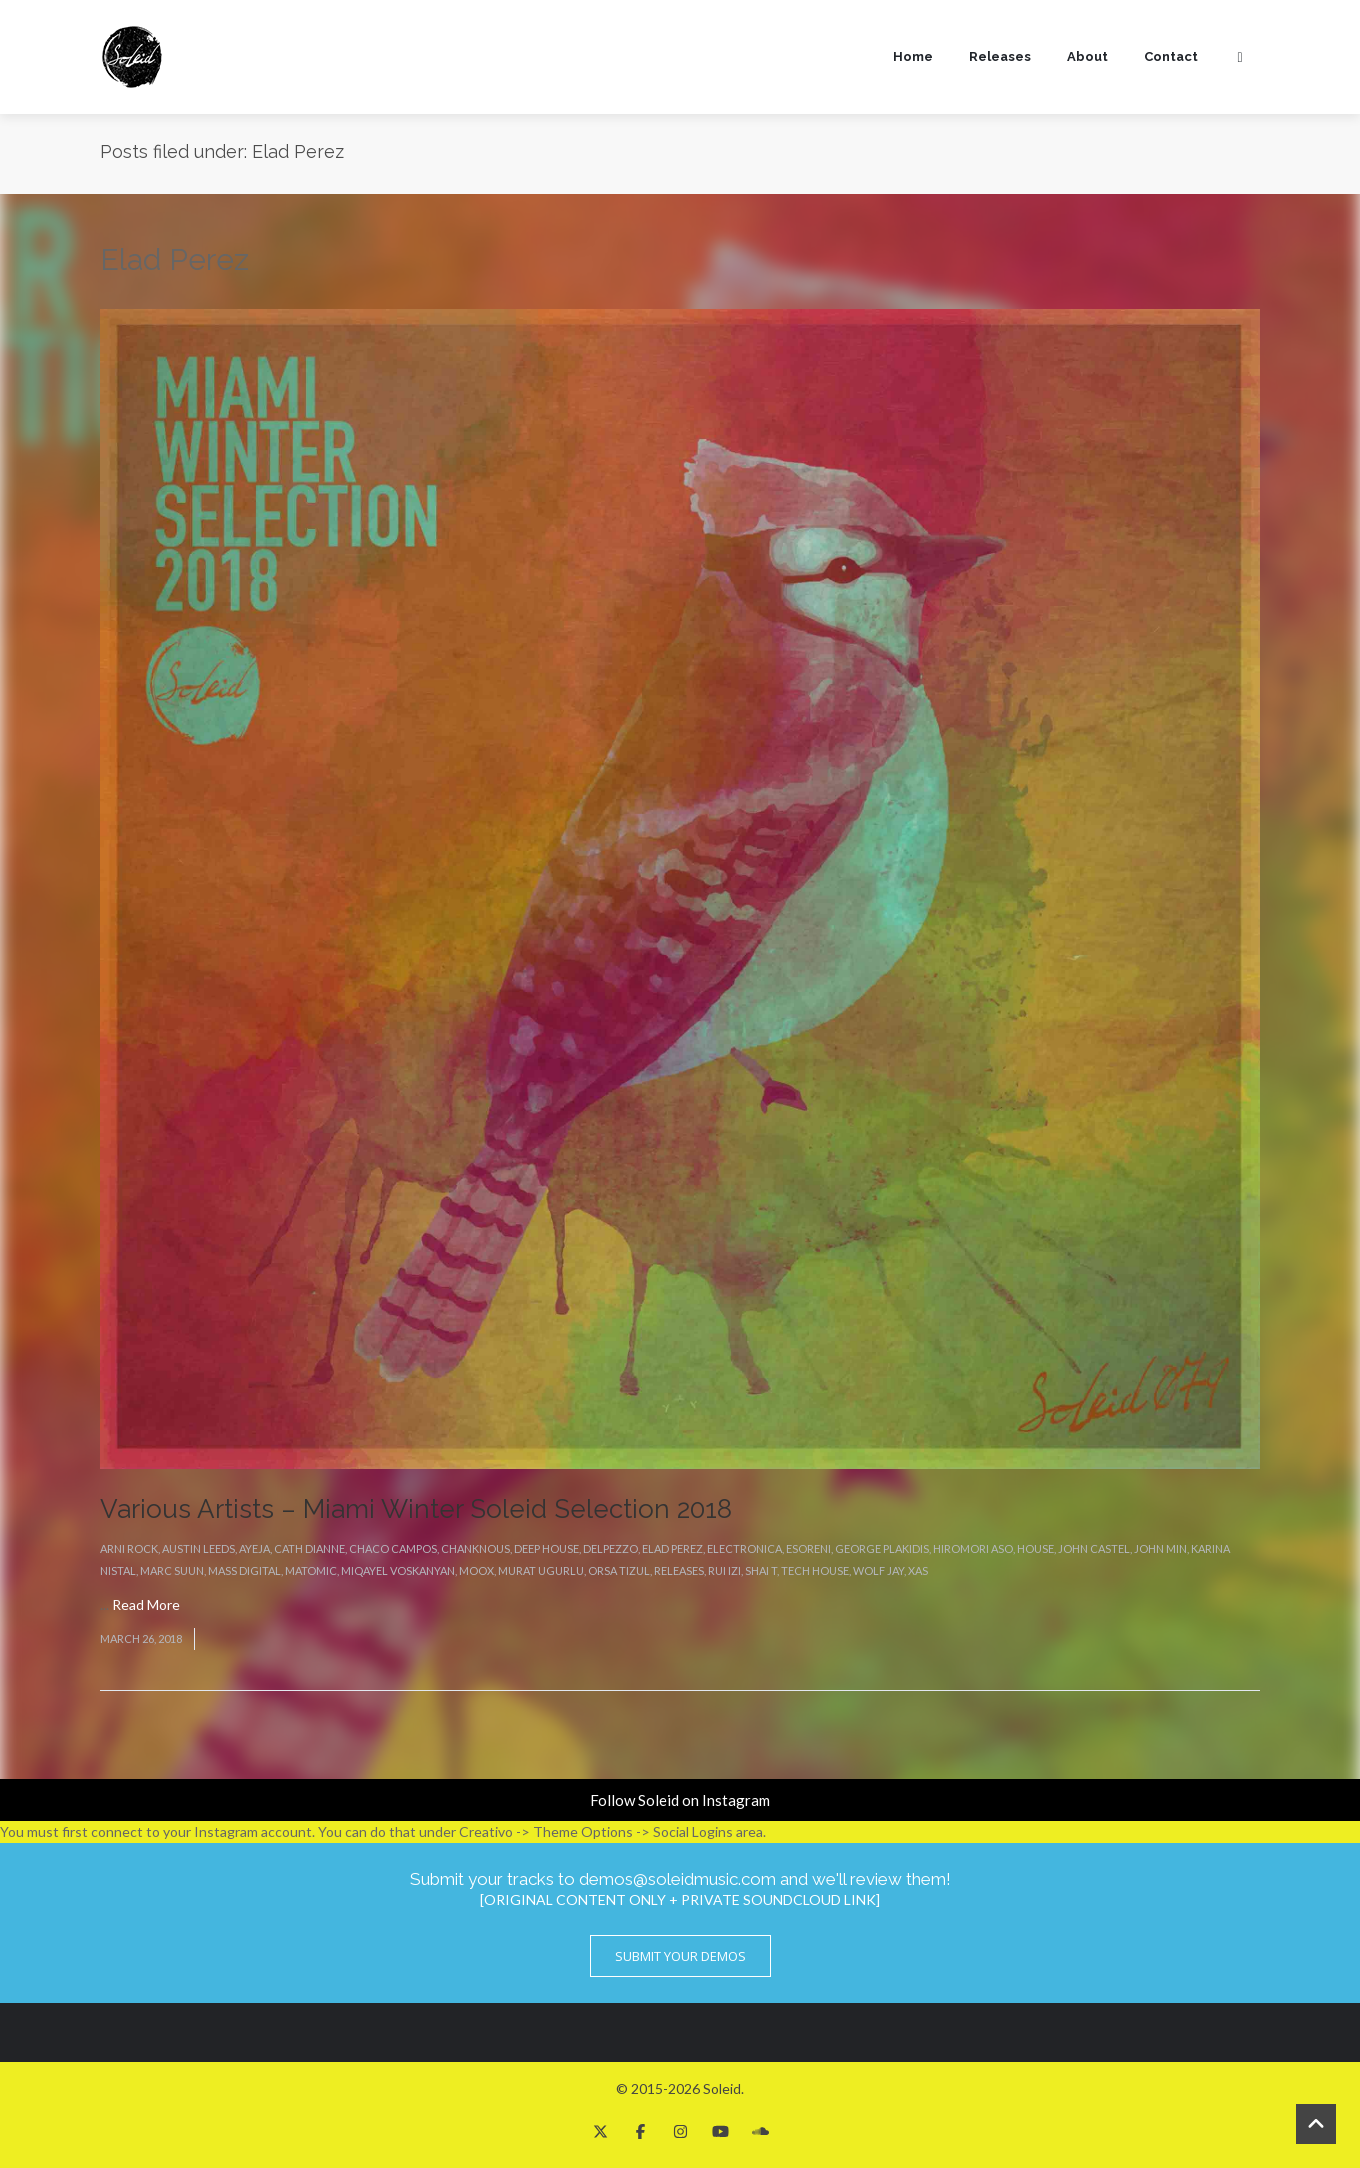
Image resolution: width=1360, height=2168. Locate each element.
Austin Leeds (198, 1548)
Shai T (761, 1570)
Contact (1171, 56)
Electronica (744, 1548)
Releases (1000, 56)
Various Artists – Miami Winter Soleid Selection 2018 (416, 1509)
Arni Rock (129, 1548)
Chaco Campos (393, 1548)
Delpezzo (610, 1548)
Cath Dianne (309, 1548)
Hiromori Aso (973, 1548)
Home (913, 56)
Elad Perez (672, 1548)
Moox (476, 1570)
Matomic (311, 1570)
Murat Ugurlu (541, 1570)
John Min (1160, 1548)
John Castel (1094, 1548)
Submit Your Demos (680, 1956)
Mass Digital (244, 1570)
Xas (918, 1570)
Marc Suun (172, 1570)
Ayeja (254, 1548)
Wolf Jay (878, 1570)
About (1087, 56)
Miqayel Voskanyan (398, 1570)
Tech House (815, 1570)
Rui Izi (724, 1570)
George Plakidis (882, 1548)
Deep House (546, 1548)
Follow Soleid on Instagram (680, 1800)
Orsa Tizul (619, 1570)
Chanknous (475, 1548)
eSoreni (808, 1548)
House (1035, 1548)
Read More (146, 1604)
